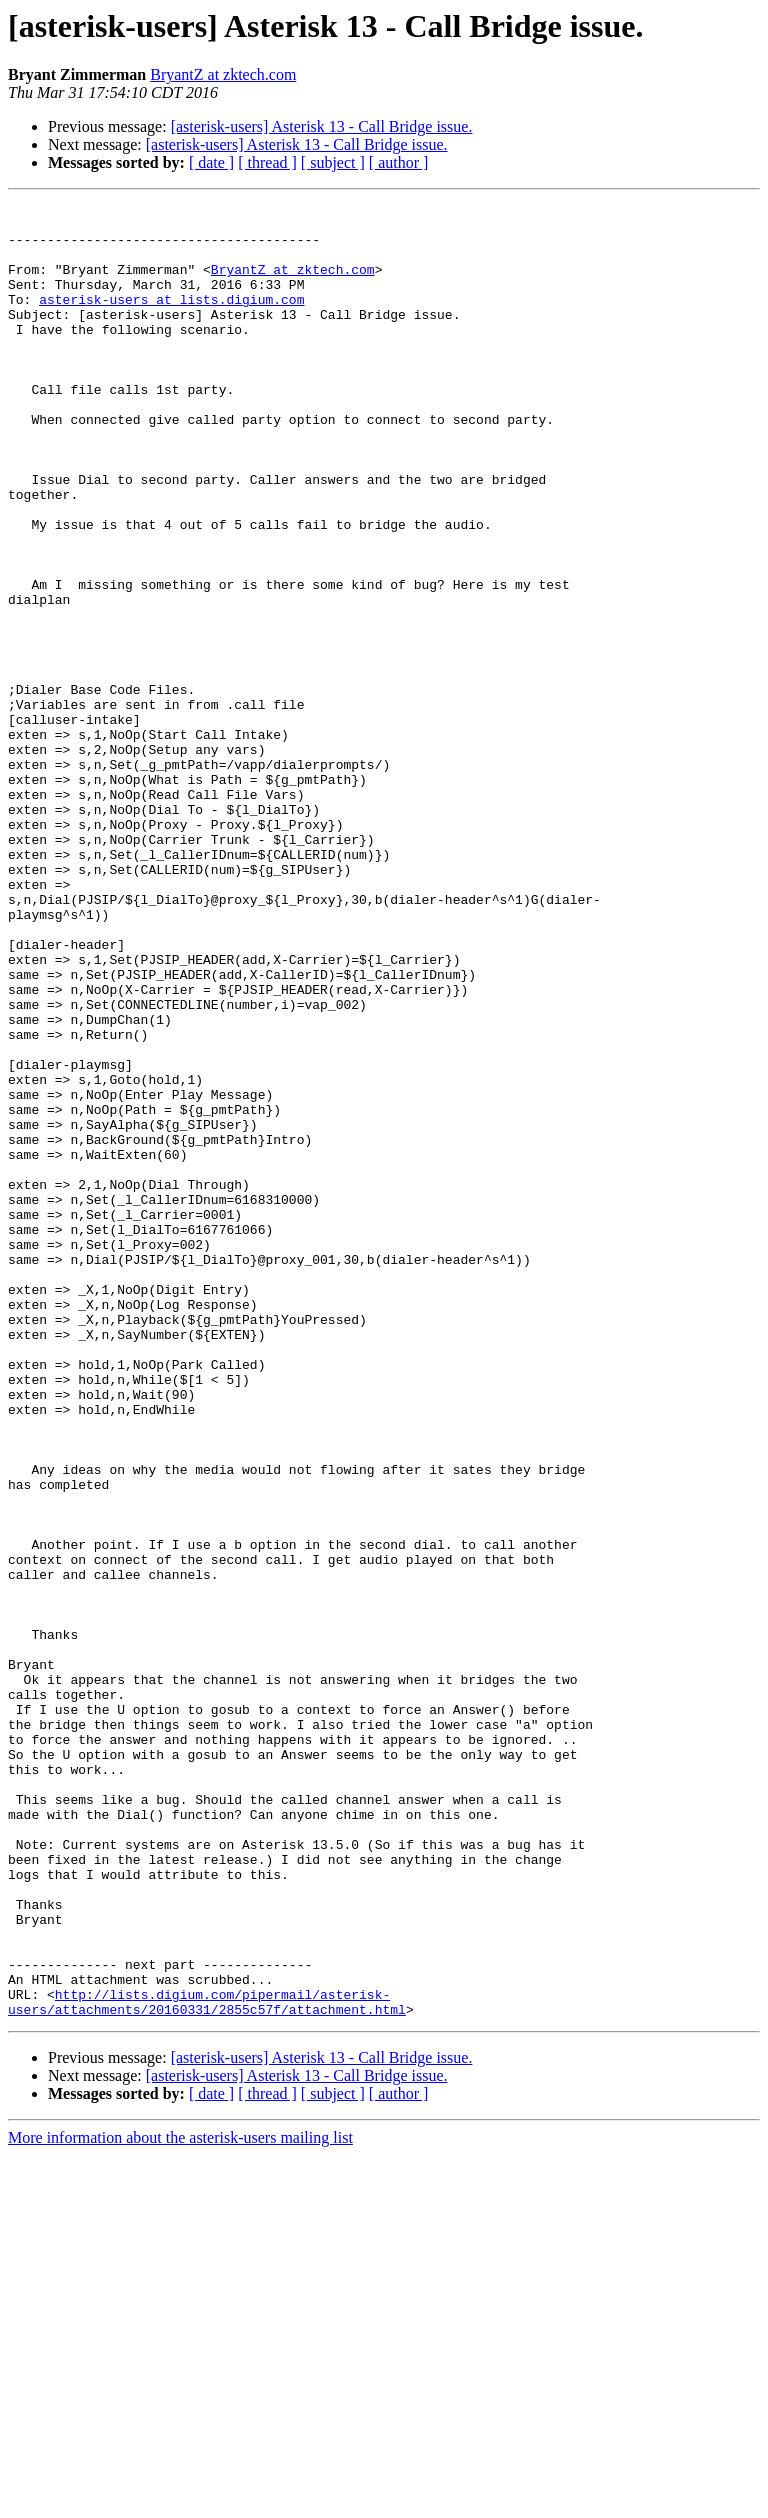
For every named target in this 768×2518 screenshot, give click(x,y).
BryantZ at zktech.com (223, 74)
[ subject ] (333, 162)
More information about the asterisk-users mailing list (180, 2500)
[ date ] (211, 162)
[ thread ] (267, 162)
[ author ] (399, 162)
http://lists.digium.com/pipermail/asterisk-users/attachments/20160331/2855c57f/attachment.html (207, 2363)
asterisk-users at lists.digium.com (171, 320)
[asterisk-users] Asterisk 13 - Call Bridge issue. (322, 126)
